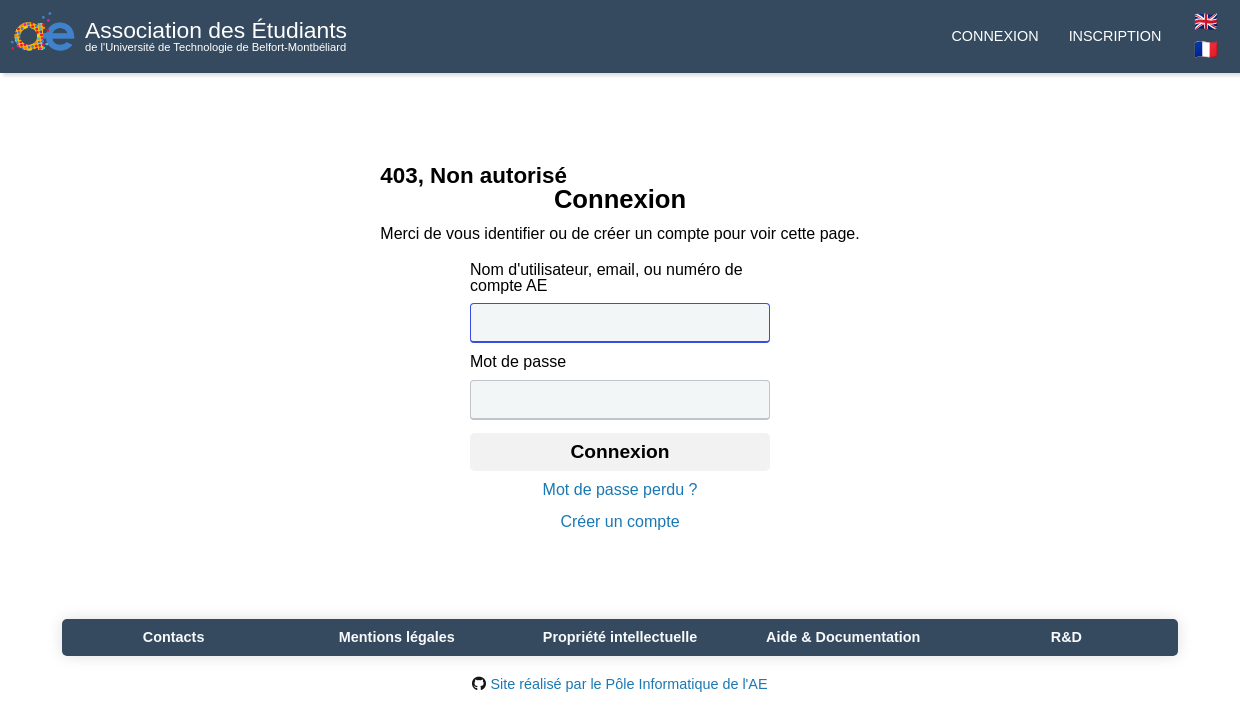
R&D (1066, 637)
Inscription (1115, 36)
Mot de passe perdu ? (620, 490)
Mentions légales (397, 637)
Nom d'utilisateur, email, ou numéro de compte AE (606, 278)
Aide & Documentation (843, 637)
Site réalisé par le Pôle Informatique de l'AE (619, 684)
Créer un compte (619, 522)
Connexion (994, 36)
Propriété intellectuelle (620, 637)
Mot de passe (518, 362)
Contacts (174, 637)
